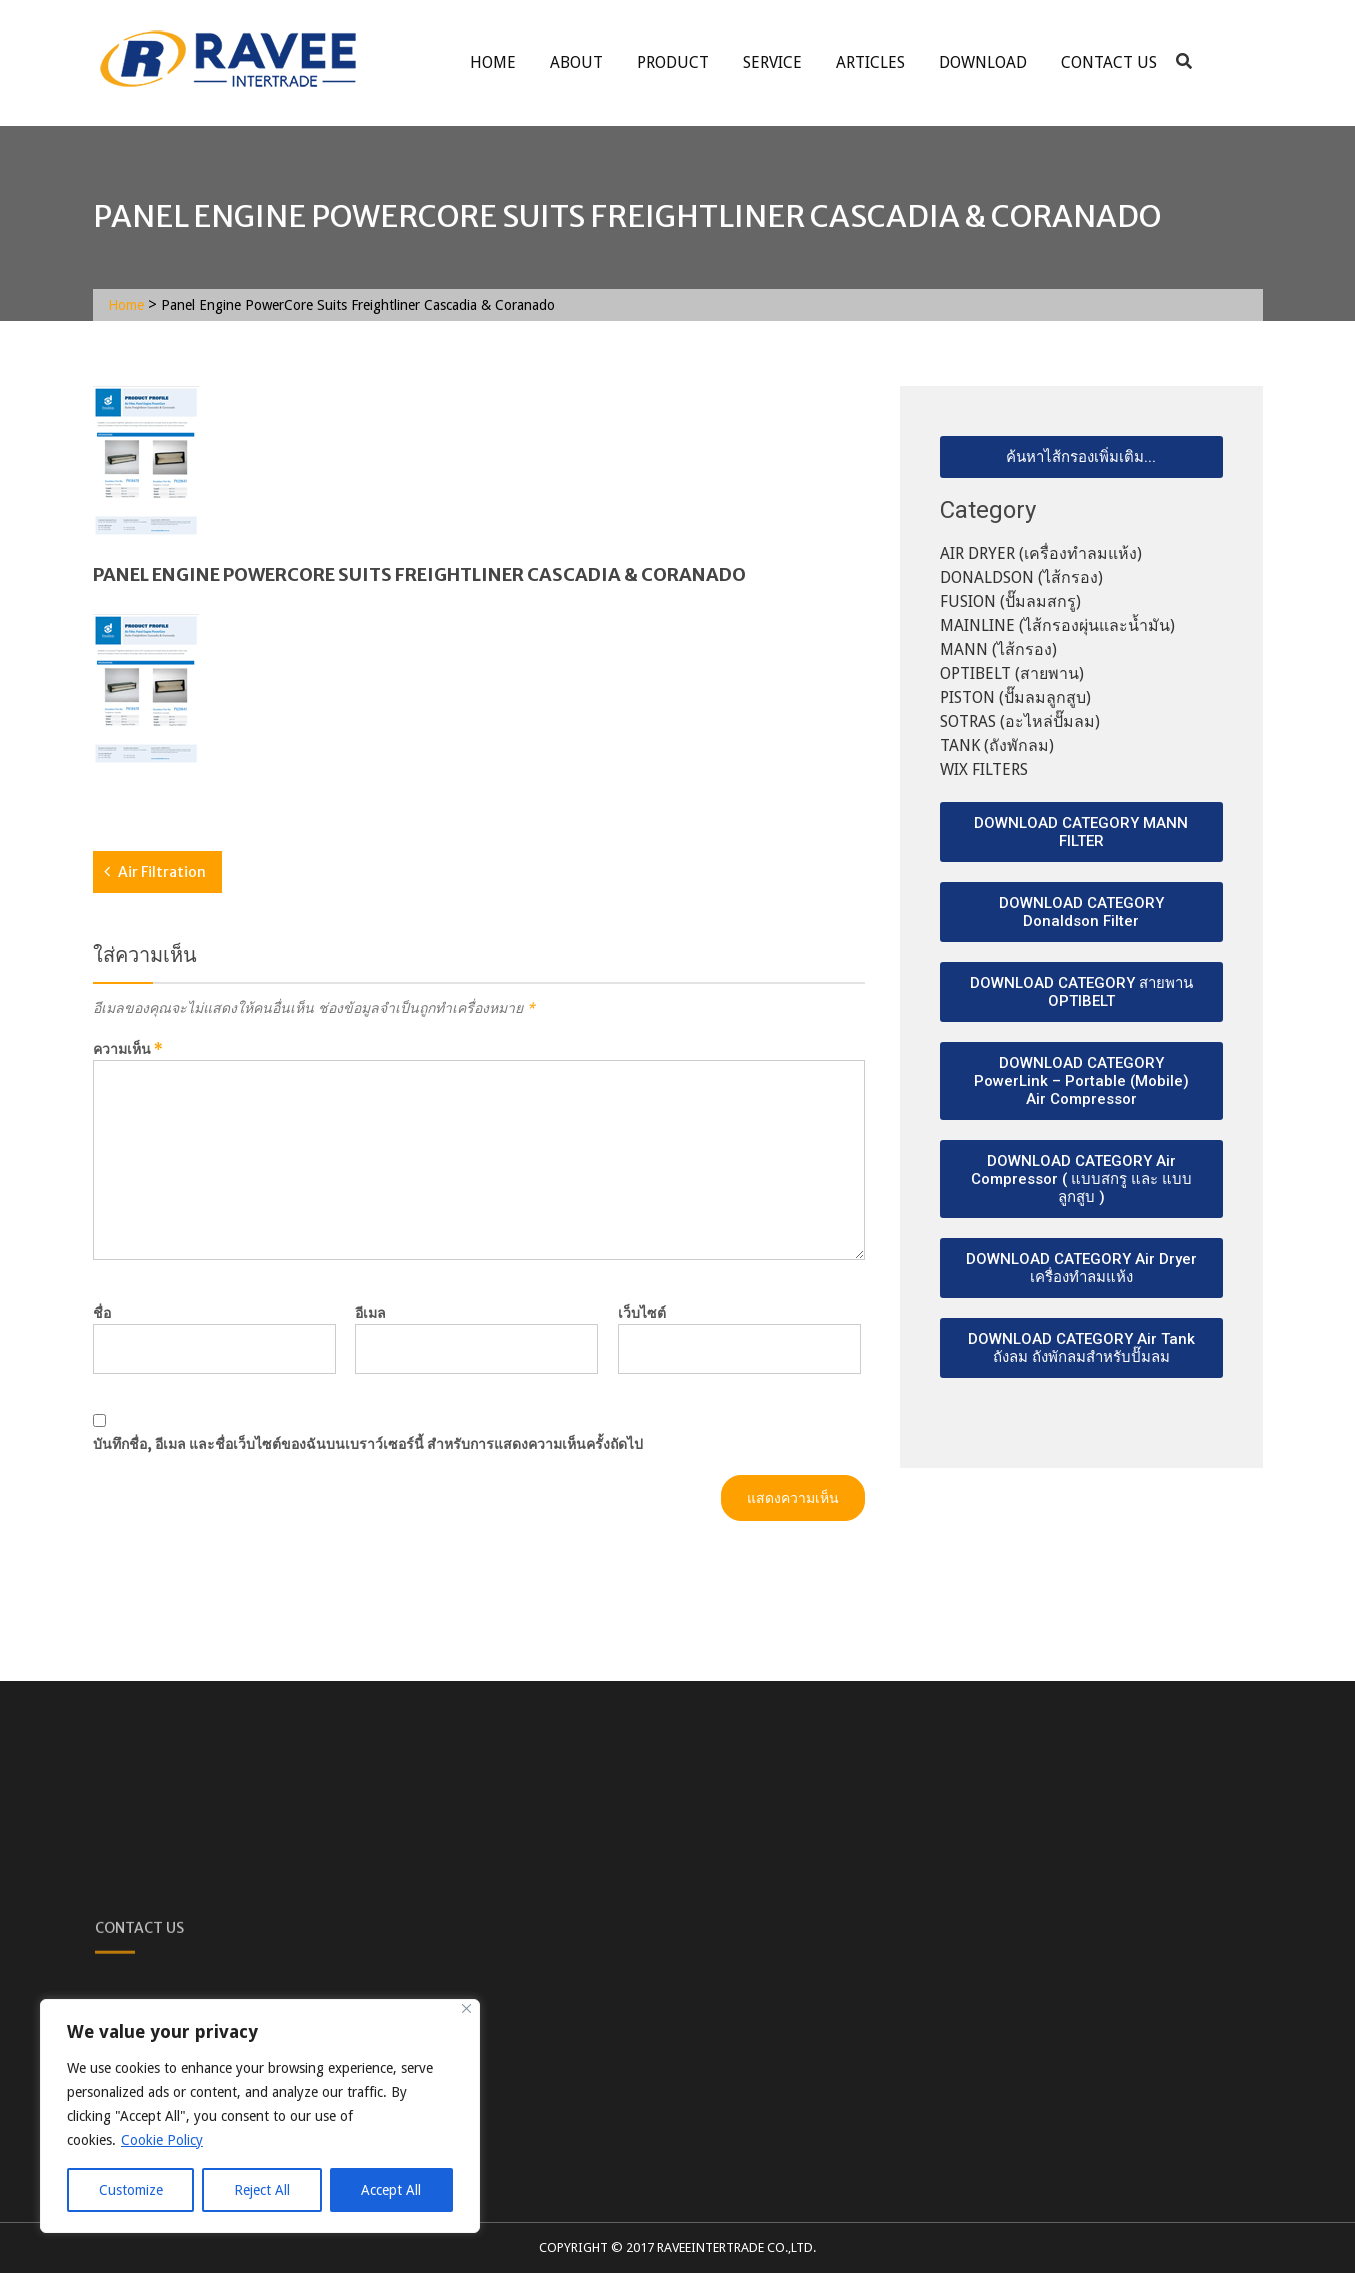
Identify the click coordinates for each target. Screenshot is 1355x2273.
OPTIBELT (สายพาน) (1012, 673)
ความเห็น (128, 1049)
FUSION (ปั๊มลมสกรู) (1010, 601)
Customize (131, 2190)
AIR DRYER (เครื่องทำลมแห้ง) (1041, 553)
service (772, 62)
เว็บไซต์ (642, 1313)
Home (493, 62)
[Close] (466, 2008)
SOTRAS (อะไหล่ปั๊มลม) (1020, 721)
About (576, 62)
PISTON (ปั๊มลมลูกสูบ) (1015, 697)
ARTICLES (870, 62)
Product (673, 62)
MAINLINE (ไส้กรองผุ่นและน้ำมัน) (1057, 625)
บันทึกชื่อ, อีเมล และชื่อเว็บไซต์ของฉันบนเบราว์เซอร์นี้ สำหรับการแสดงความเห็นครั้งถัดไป (368, 1444)
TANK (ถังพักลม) (997, 745)
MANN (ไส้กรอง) (998, 649)
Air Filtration (162, 872)
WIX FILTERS (984, 769)
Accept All (391, 2190)
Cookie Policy (162, 2140)
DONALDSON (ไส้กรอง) (1021, 577)
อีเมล (370, 1313)
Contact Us (1109, 62)
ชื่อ (102, 1313)
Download (983, 62)
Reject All (262, 2190)
